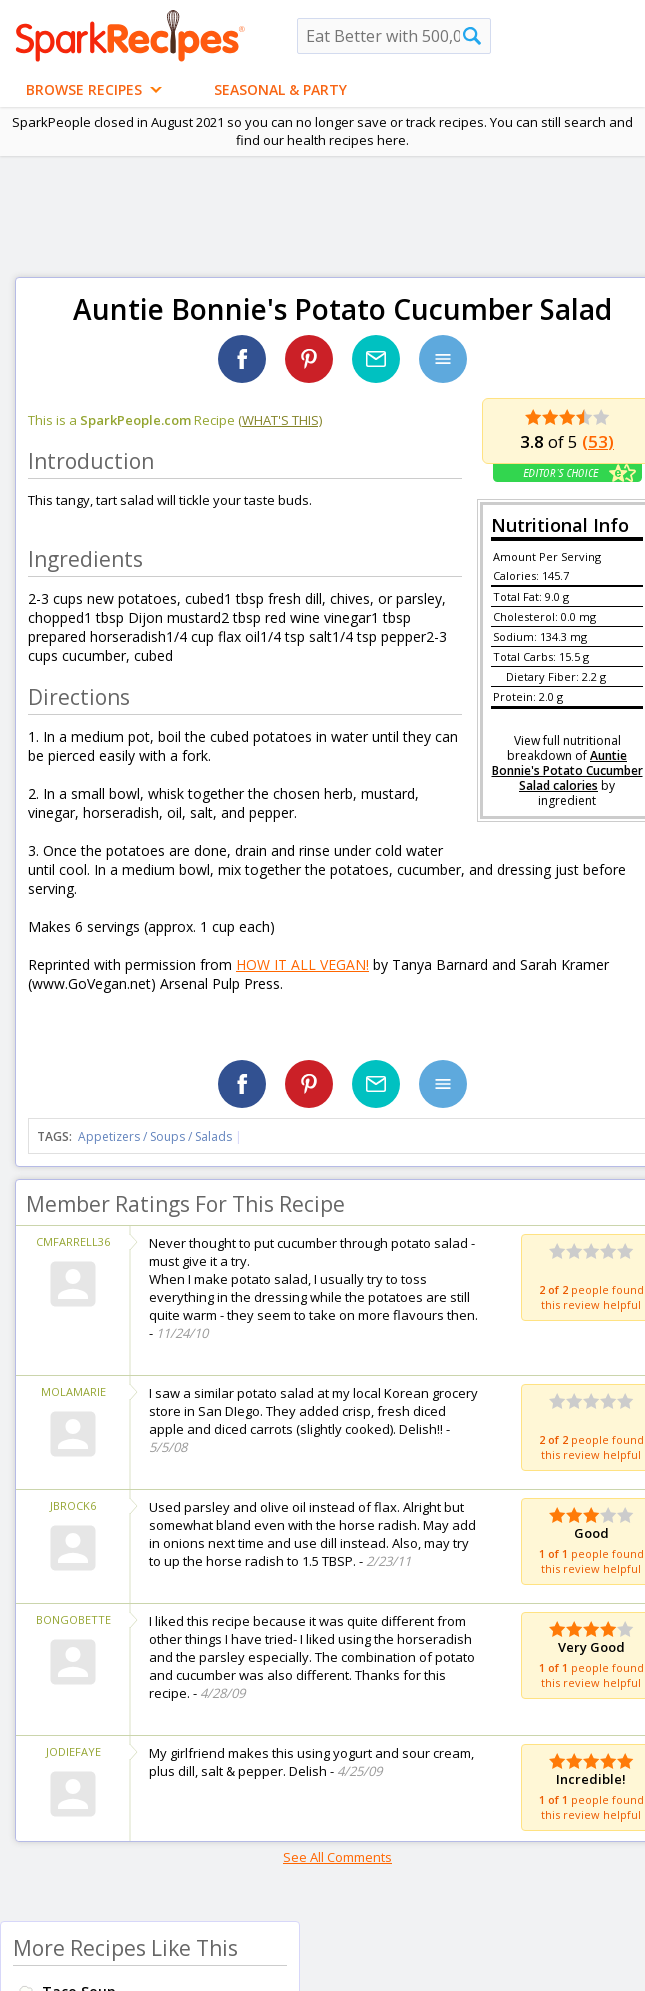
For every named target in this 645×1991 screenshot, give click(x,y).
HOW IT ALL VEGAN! (302, 964)
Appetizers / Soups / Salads (156, 1136)
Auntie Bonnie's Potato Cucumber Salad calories (567, 770)
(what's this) (280, 420)
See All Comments (337, 1857)
